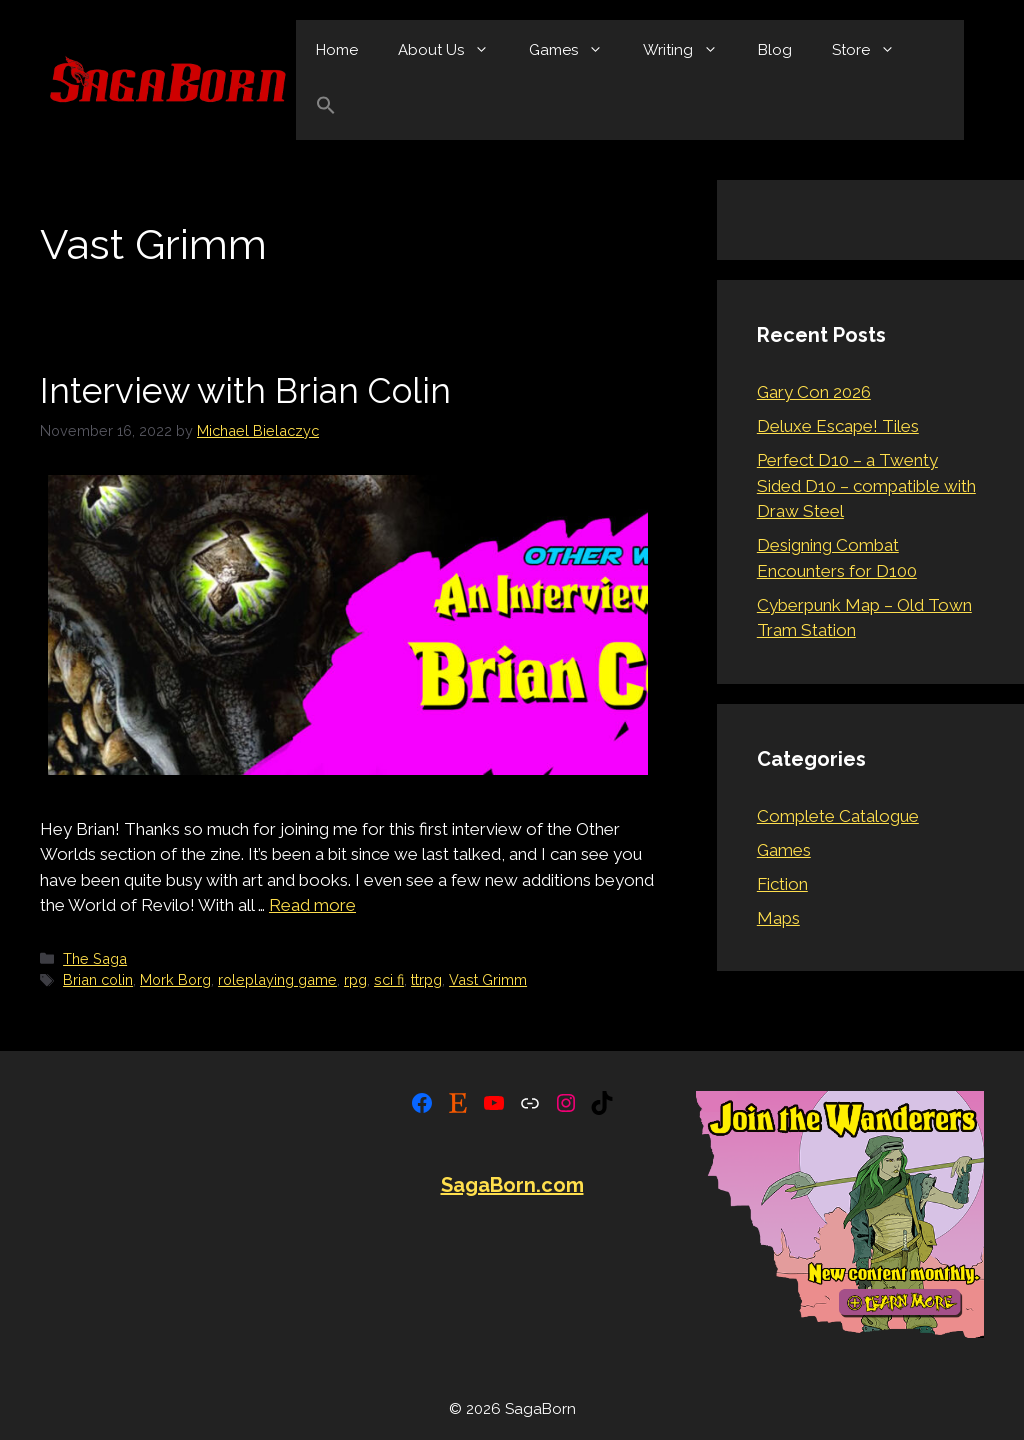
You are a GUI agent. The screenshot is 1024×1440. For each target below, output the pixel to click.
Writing (690, 50)
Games (576, 50)
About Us (453, 50)
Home (337, 50)
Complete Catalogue (838, 816)
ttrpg (426, 979)
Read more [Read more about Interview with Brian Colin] (312, 905)
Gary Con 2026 (814, 392)
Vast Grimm (488, 979)
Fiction (782, 884)
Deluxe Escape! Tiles (838, 426)
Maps (778, 918)
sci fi (389, 979)
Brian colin (98, 979)
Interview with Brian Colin (245, 390)
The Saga (95, 958)
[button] (326, 110)
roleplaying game (277, 979)
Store (873, 50)
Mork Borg (175, 979)
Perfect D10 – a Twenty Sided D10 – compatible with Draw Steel (866, 485)
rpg (355, 979)
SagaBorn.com (512, 1185)
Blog (775, 50)
